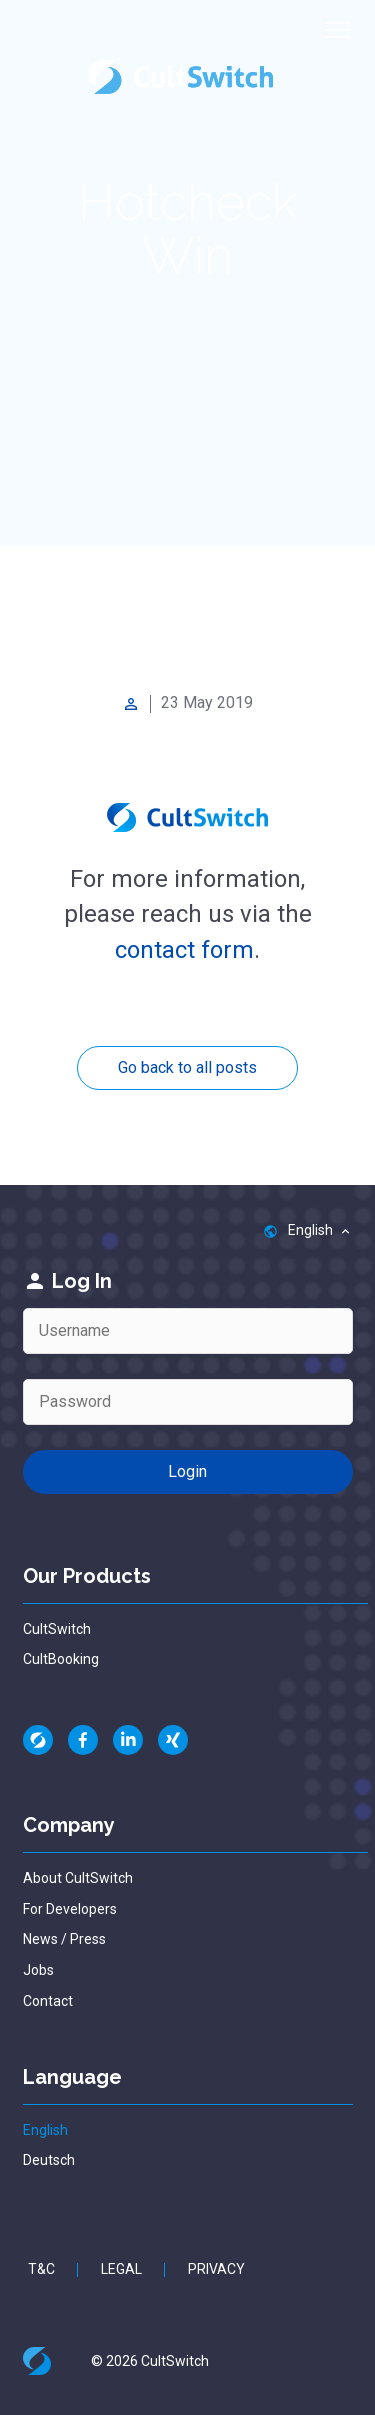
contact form (184, 950)
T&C (41, 2269)
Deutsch (49, 2160)
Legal (121, 2269)
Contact (48, 2001)
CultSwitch (57, 1629)
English (45, 2130)
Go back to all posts (187, 1067)
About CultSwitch (78, 1878)
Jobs (38, 1970)
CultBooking (61, 1659)
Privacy (216, 2269)
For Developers (70, 1909)
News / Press (64, 1939)
